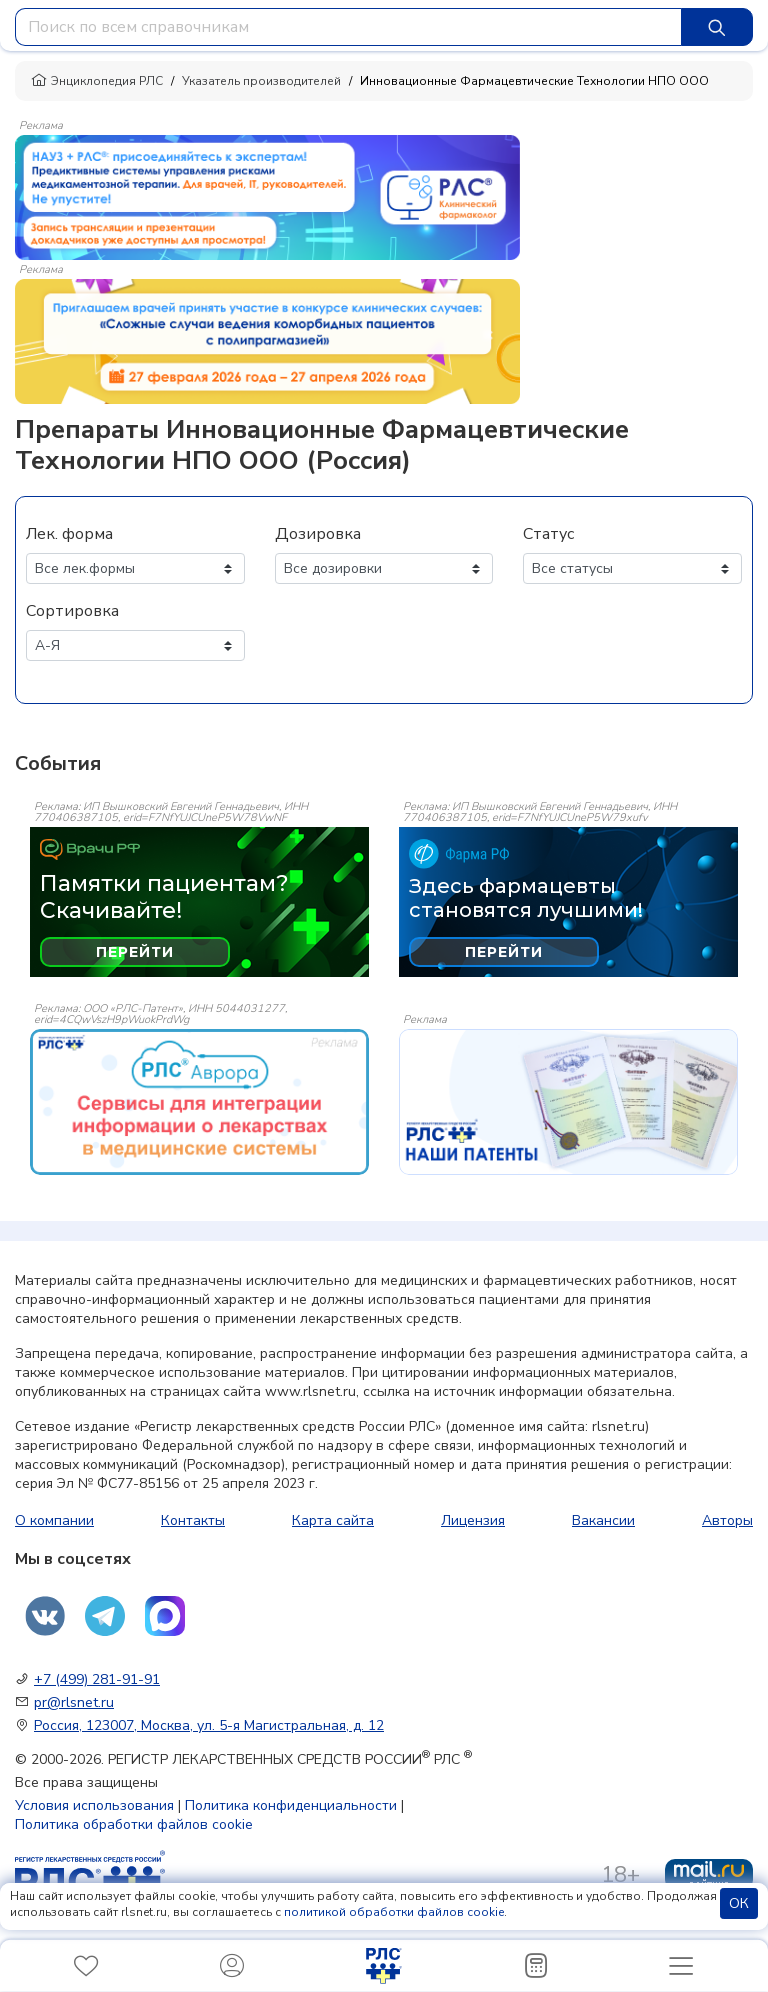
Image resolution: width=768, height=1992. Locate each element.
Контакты (193, 1520)
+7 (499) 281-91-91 (97, 1679)
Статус (548, 534)
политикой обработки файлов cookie (394, 1912)
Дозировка (318, 534)
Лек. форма (69, 534)
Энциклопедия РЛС (97, 81)
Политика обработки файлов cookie (134, 1824)
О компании (54, 1520)
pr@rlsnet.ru (74, 1702)
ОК (739, 1903)
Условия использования (94, 1805)
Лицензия (473, 1520)
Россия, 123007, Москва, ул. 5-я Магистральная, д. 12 (209, 1725)
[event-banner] (199, 1101)
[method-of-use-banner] (267, 196)
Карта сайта (333, 1520)
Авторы (727, 1520)
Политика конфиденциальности (291, 1805)
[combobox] (348, 27)
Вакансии (603, 1520)
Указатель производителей (261, 81)
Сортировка (72, 611)
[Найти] (717, 27)
